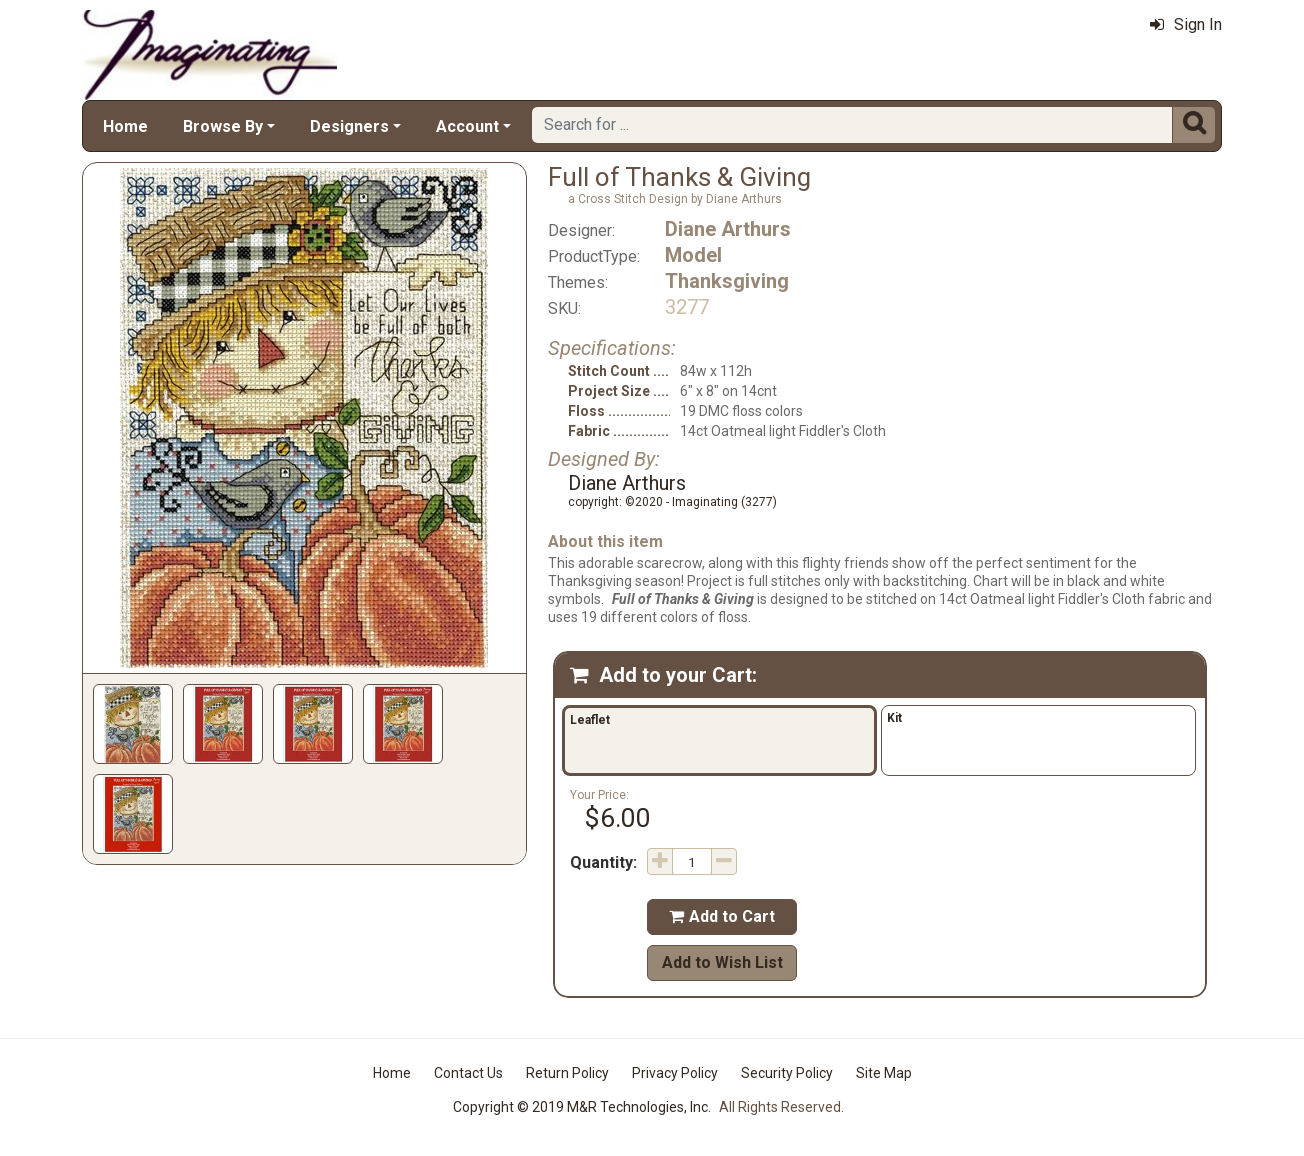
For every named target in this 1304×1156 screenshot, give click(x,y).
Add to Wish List (722, 962)
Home (125, 126)
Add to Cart (722, 916)
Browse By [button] (223, 126)
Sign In (1186, 24)
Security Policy (787, 1073)
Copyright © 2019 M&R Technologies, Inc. (582, 1107)
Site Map (884, 1073)
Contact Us (468, 1073)
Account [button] (467, 126)
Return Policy (567, 1073)
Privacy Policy (675, 1073)
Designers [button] (349, 126)
